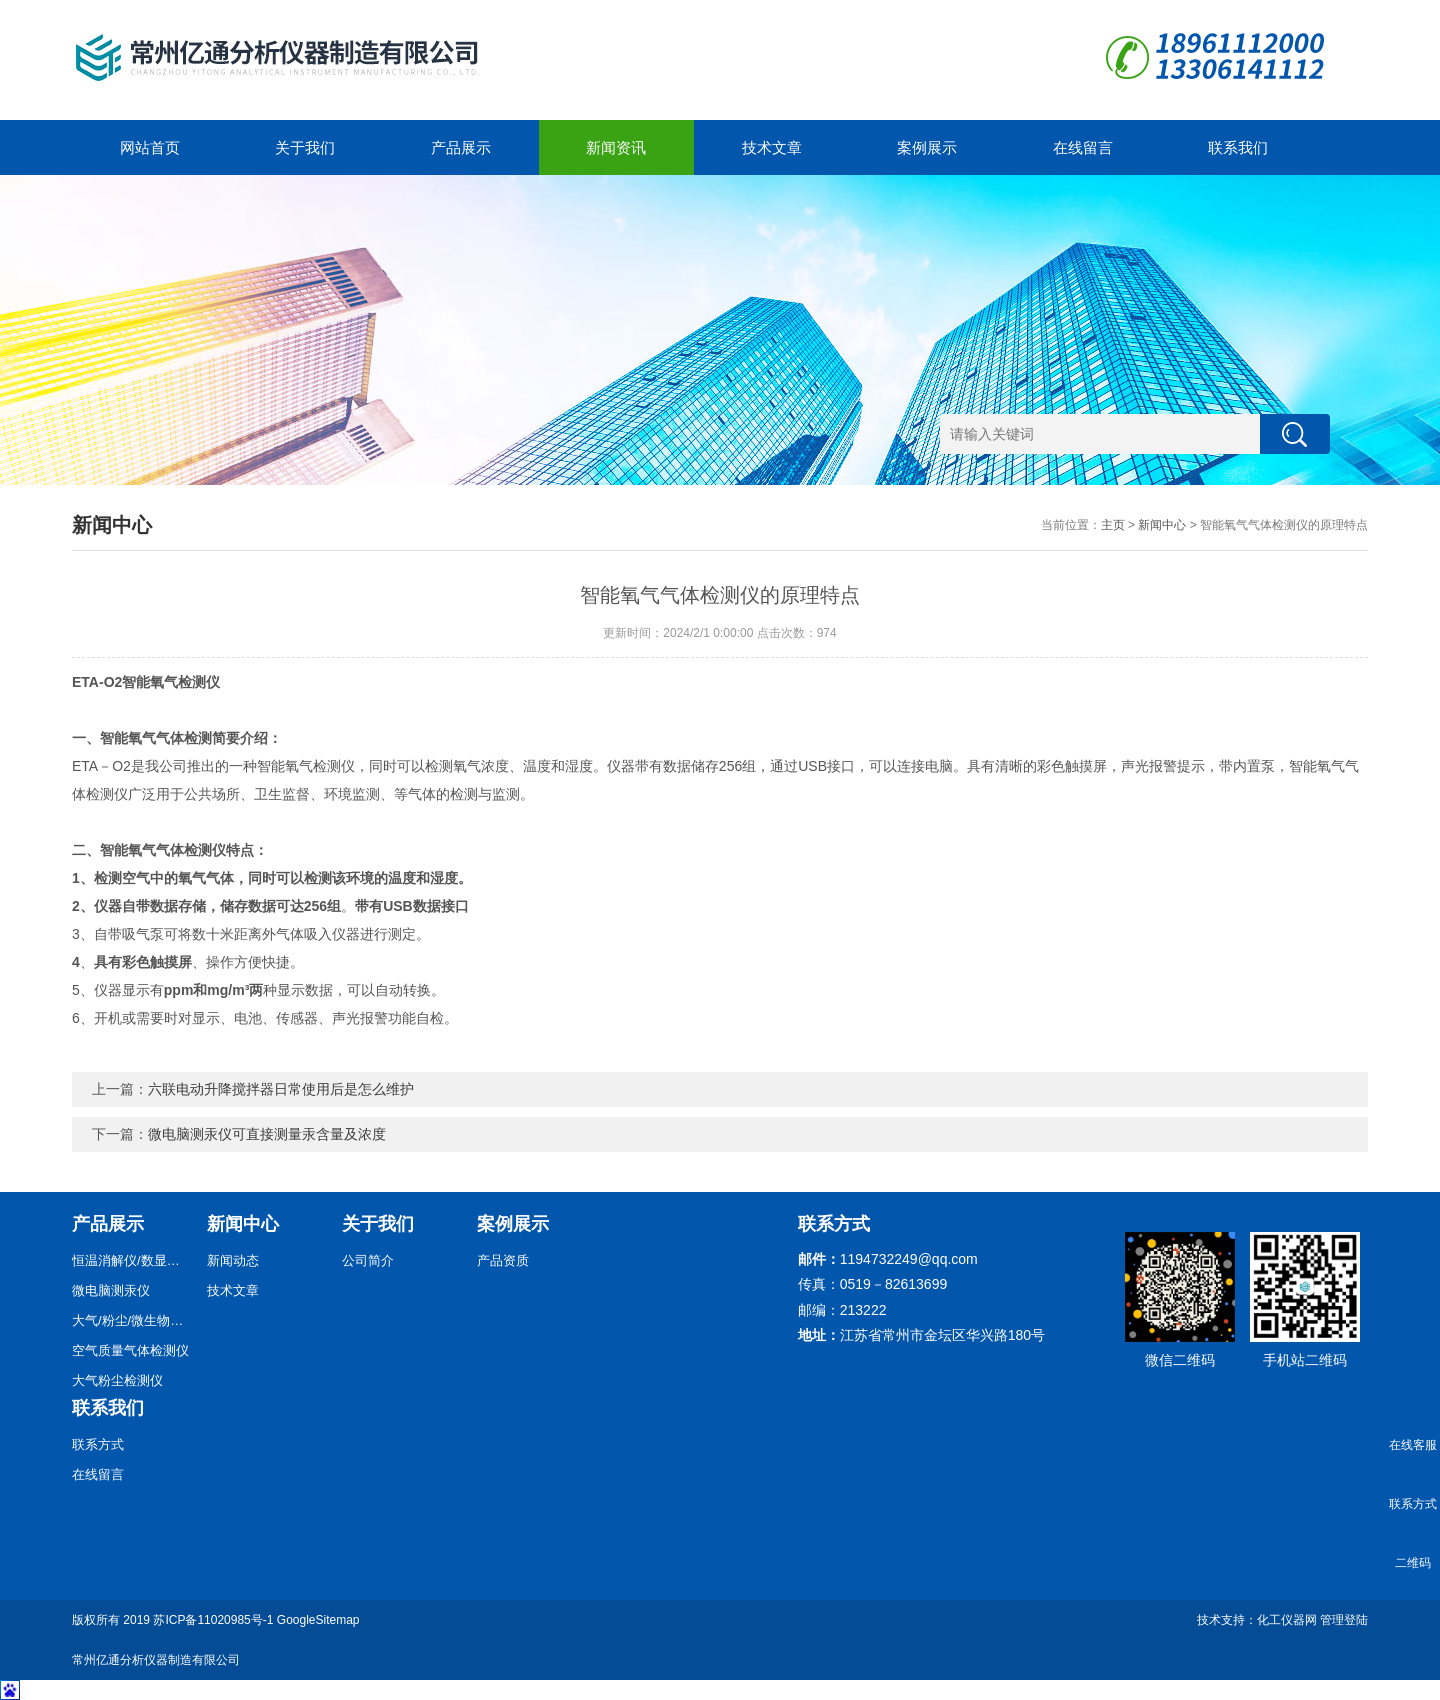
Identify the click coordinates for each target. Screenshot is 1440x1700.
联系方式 (98, 1444)
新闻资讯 (616, 147)
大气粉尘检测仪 (117, 1380)
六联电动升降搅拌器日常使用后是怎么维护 (281, 1089)
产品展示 (461, 147)
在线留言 (1083, 147)
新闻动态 (233, 1260)
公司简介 (368, 1260)
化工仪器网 (1287, 1620)
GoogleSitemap (318, 1620)
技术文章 (772, 147)
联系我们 (1238, 147)
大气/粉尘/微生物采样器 (132, 1320)
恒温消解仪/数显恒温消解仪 (132, 1260)
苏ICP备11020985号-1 (213, 1620)
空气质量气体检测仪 (130, 1350)
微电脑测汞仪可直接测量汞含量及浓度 (267, 1134)
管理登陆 (1344, 1620)
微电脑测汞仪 (111, 1290)
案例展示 (927, 147)
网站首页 (150, 147)
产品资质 (503, 1260)
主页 (1113, 525)
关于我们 (305, 147)
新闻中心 (1162, 525)
